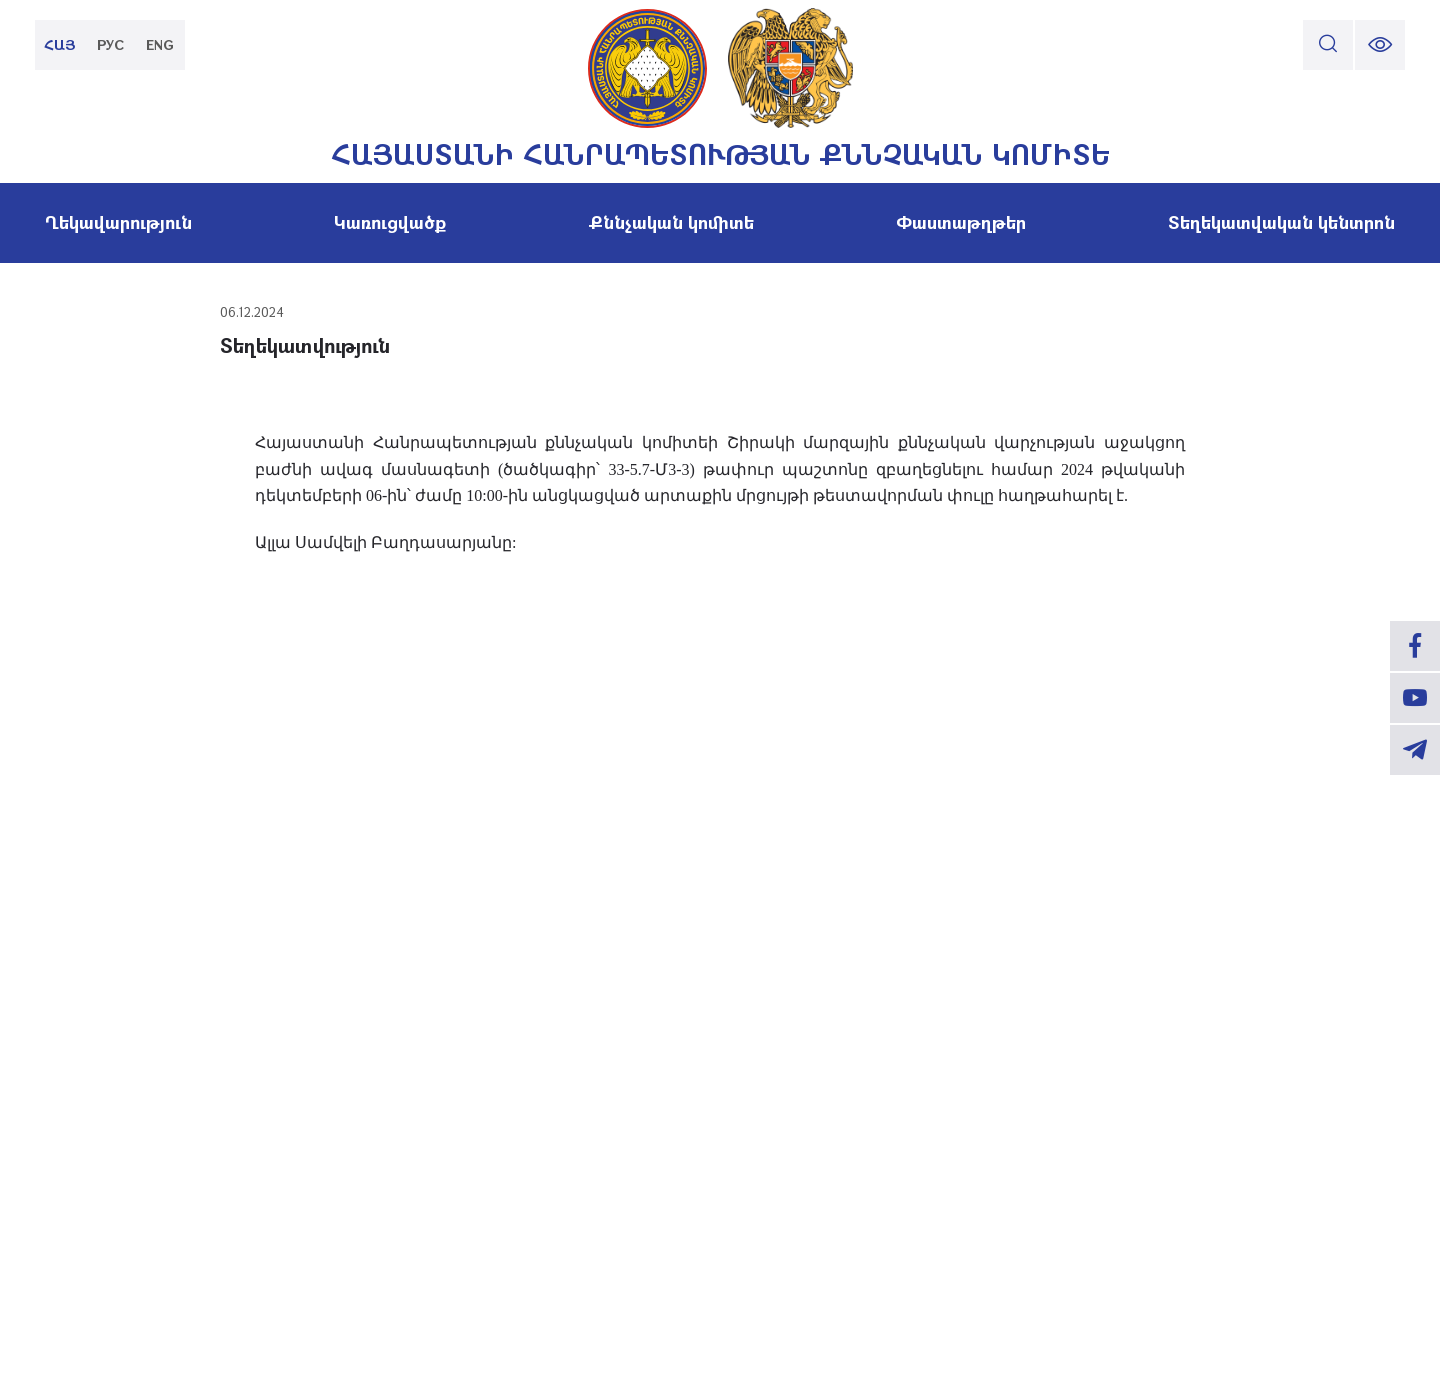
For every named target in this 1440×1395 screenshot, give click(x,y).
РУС (110, 44)
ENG (160, 44)
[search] (1328, 45)
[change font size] (1380, 45)
